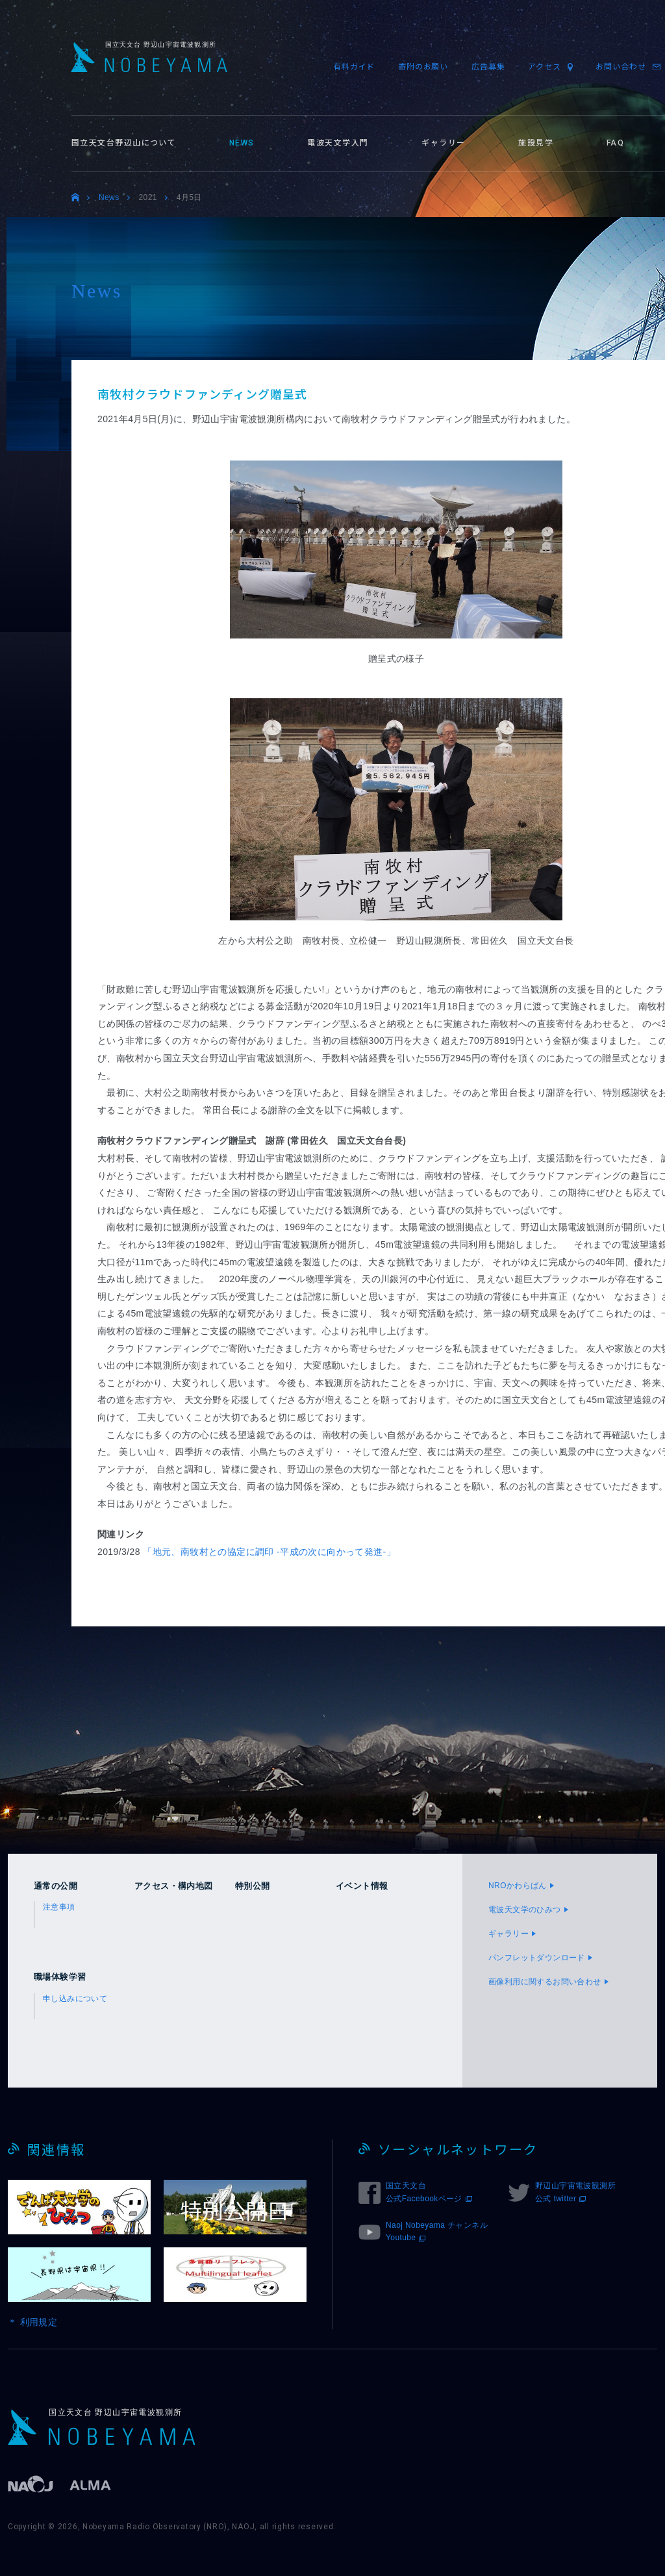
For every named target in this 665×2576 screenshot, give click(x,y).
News (109, 197)
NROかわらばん (517, 1885)
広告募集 (488, 66)
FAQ (615, 142)
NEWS (242, 142)
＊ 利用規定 (32, 2322)
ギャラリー (443, 142)
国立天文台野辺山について (123, 142)
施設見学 (535, 142)
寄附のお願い (423, 66)
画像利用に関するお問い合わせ (544, 1981)
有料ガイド (354, 66)
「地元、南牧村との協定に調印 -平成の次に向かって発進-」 (269, 1552)
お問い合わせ (621, 66)
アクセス (544, 66)
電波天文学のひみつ (524, 1909)
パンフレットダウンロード (536, 1957)
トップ (75, 198)
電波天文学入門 (337, 142)
